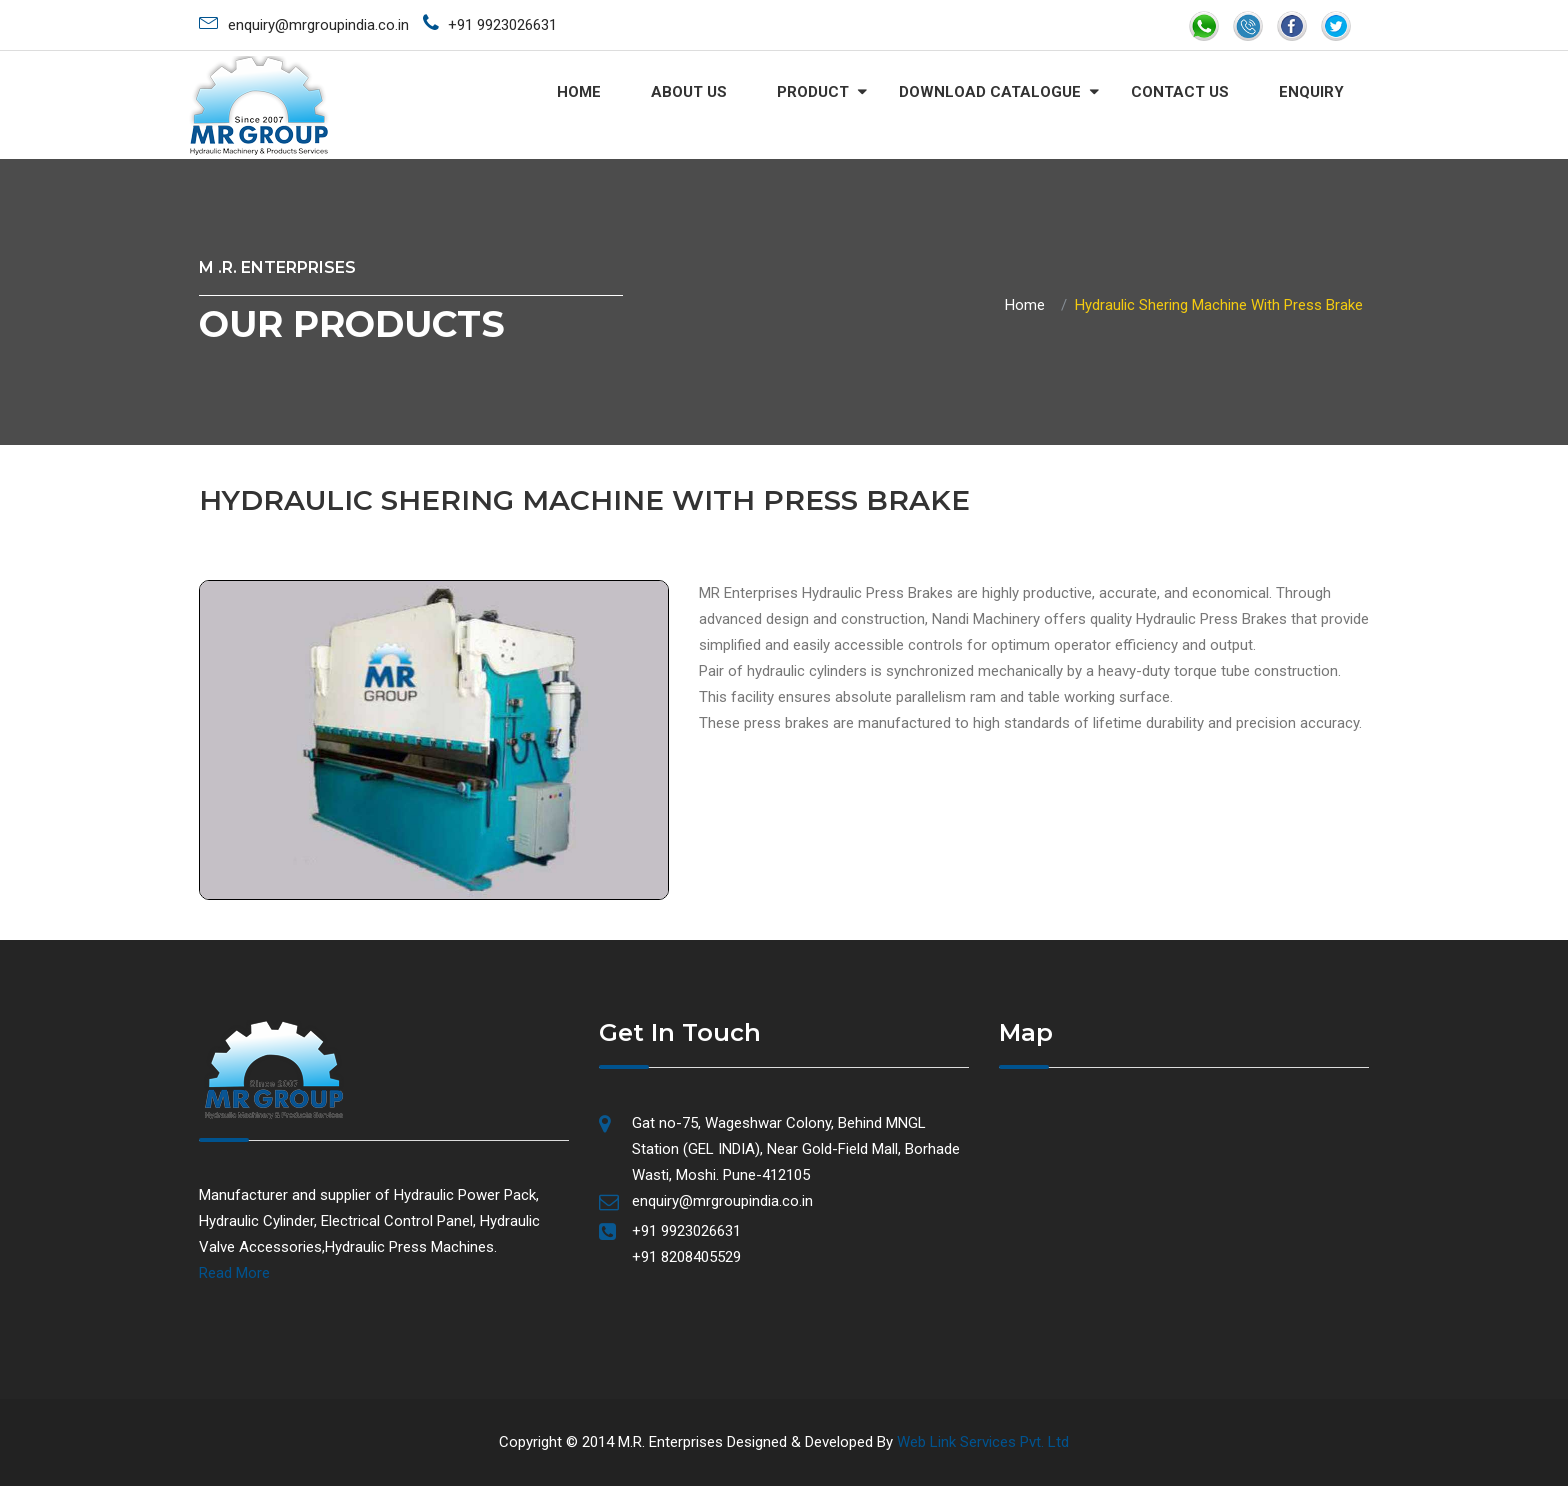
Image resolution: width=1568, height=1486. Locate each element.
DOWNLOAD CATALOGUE (990, 92)
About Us (689, 92)
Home (579, 92)
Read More (234, 1273)
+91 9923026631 (490, 23)
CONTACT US (1180, 92)
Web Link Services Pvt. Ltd (983, 1442)
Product (813, 92)
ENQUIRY (1311, 92)
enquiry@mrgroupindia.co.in (304, 22)
